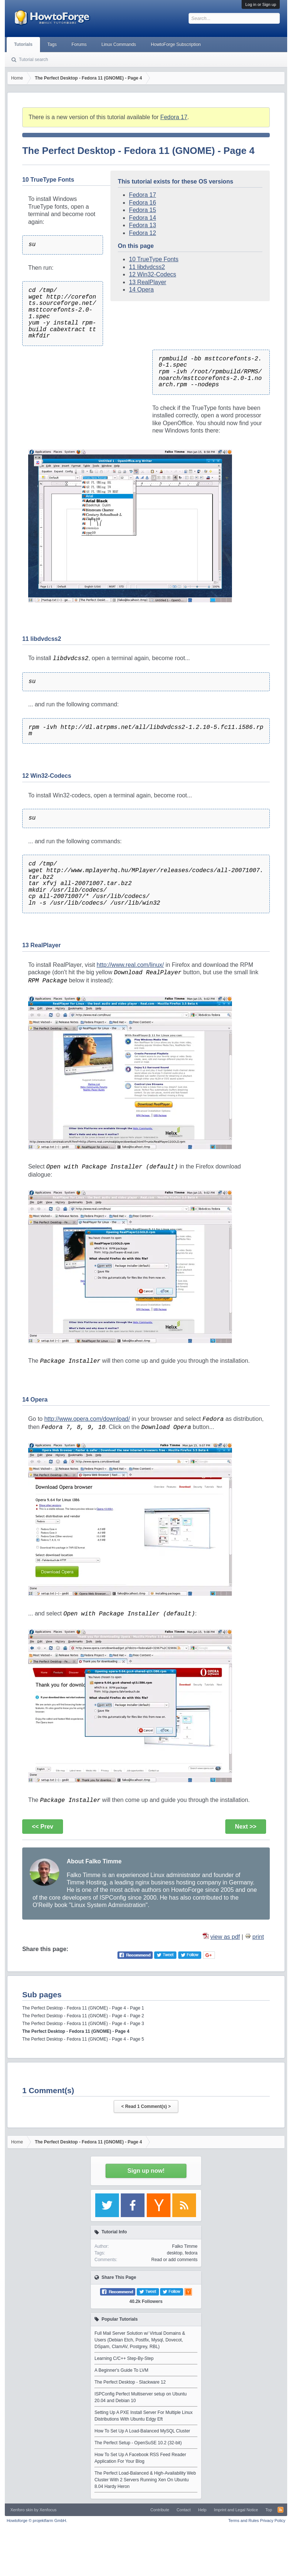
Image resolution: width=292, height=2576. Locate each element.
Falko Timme (185, 2246)
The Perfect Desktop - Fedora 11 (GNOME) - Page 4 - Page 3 (83, 2023)
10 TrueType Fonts (153, 259)
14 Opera (141, 289)
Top (268, 2510)
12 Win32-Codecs (152, 274)
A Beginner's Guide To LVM (121, 2370)
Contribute (159, 2510)
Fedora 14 (142, 218)
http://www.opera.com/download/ (87, 1419)
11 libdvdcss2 (147, 267)
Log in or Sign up (260, 4)
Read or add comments (174, 2259)
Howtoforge (37, 2520)
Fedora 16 (142, 202)
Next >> (245, 1826)
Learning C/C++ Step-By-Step (123, 2358)
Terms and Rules (243, 2520)
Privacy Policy (272, 2520)
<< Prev (42, 1826)
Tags (52, 44)
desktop (174, 2253)
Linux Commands (119, 44)
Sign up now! (146, 2171)
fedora (191, 2253)
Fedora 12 (142, 233)
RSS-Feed (280, 2510)
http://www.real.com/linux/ (130, 965)
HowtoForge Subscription (176, 44)
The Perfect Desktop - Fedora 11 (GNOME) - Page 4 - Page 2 (83, 2015)
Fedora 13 (142, 225)
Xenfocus (48, 2510)
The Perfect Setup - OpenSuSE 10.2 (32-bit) (138, 2442)
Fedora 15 (142, 210)
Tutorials (23, 44)
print (258, 1937)
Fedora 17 (174, 117)
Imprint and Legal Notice (236, 2510)
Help (202, 2510)
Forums (79, 44)
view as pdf (225, 1937)
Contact (184, 2510)
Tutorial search (33, 59)
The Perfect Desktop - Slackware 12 (130, 2382)
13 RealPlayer (147, 282)
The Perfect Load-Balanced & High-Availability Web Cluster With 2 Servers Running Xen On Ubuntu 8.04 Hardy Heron (145, 2480)
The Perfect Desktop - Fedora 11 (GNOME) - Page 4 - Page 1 (83, 2008)
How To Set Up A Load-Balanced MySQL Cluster (142, 2431)
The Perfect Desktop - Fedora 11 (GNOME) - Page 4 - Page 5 (83, 2039)
